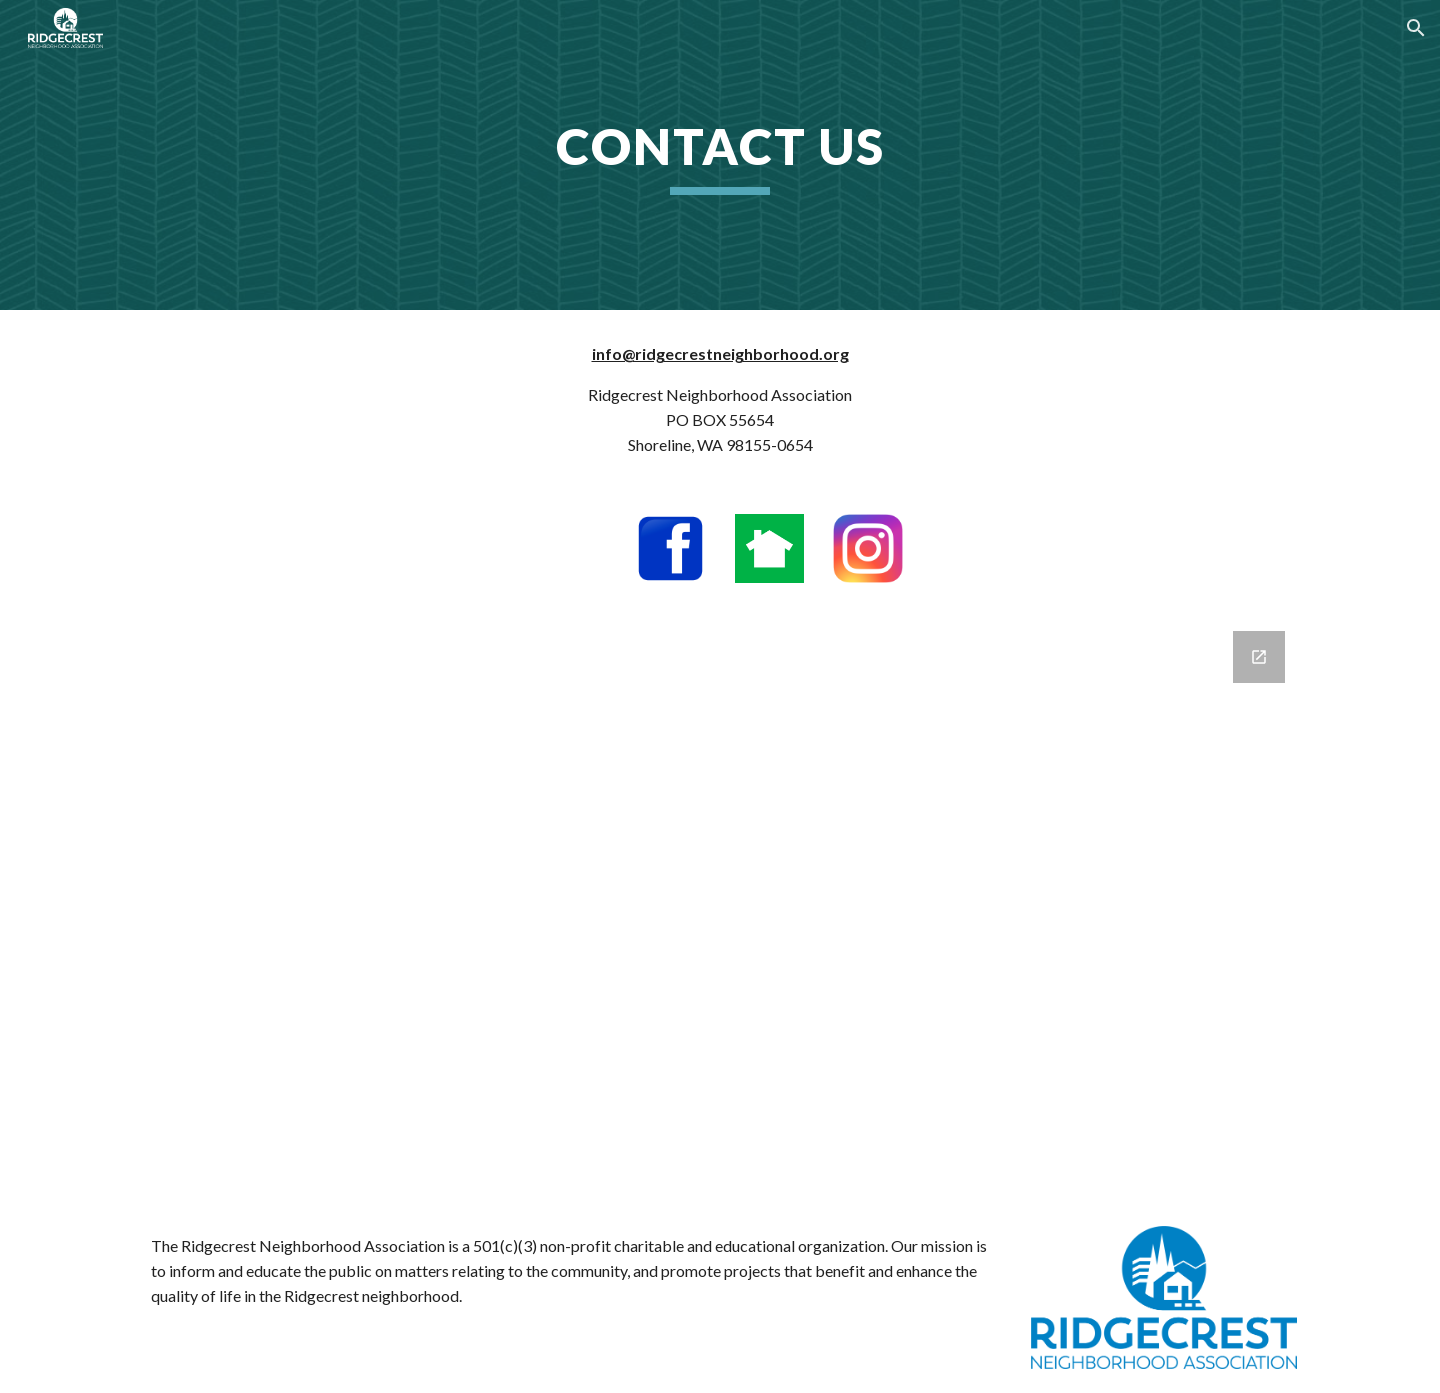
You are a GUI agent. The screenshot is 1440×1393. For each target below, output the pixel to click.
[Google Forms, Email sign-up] (720, 904)
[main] (720, 155)
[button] (1416, 28)
